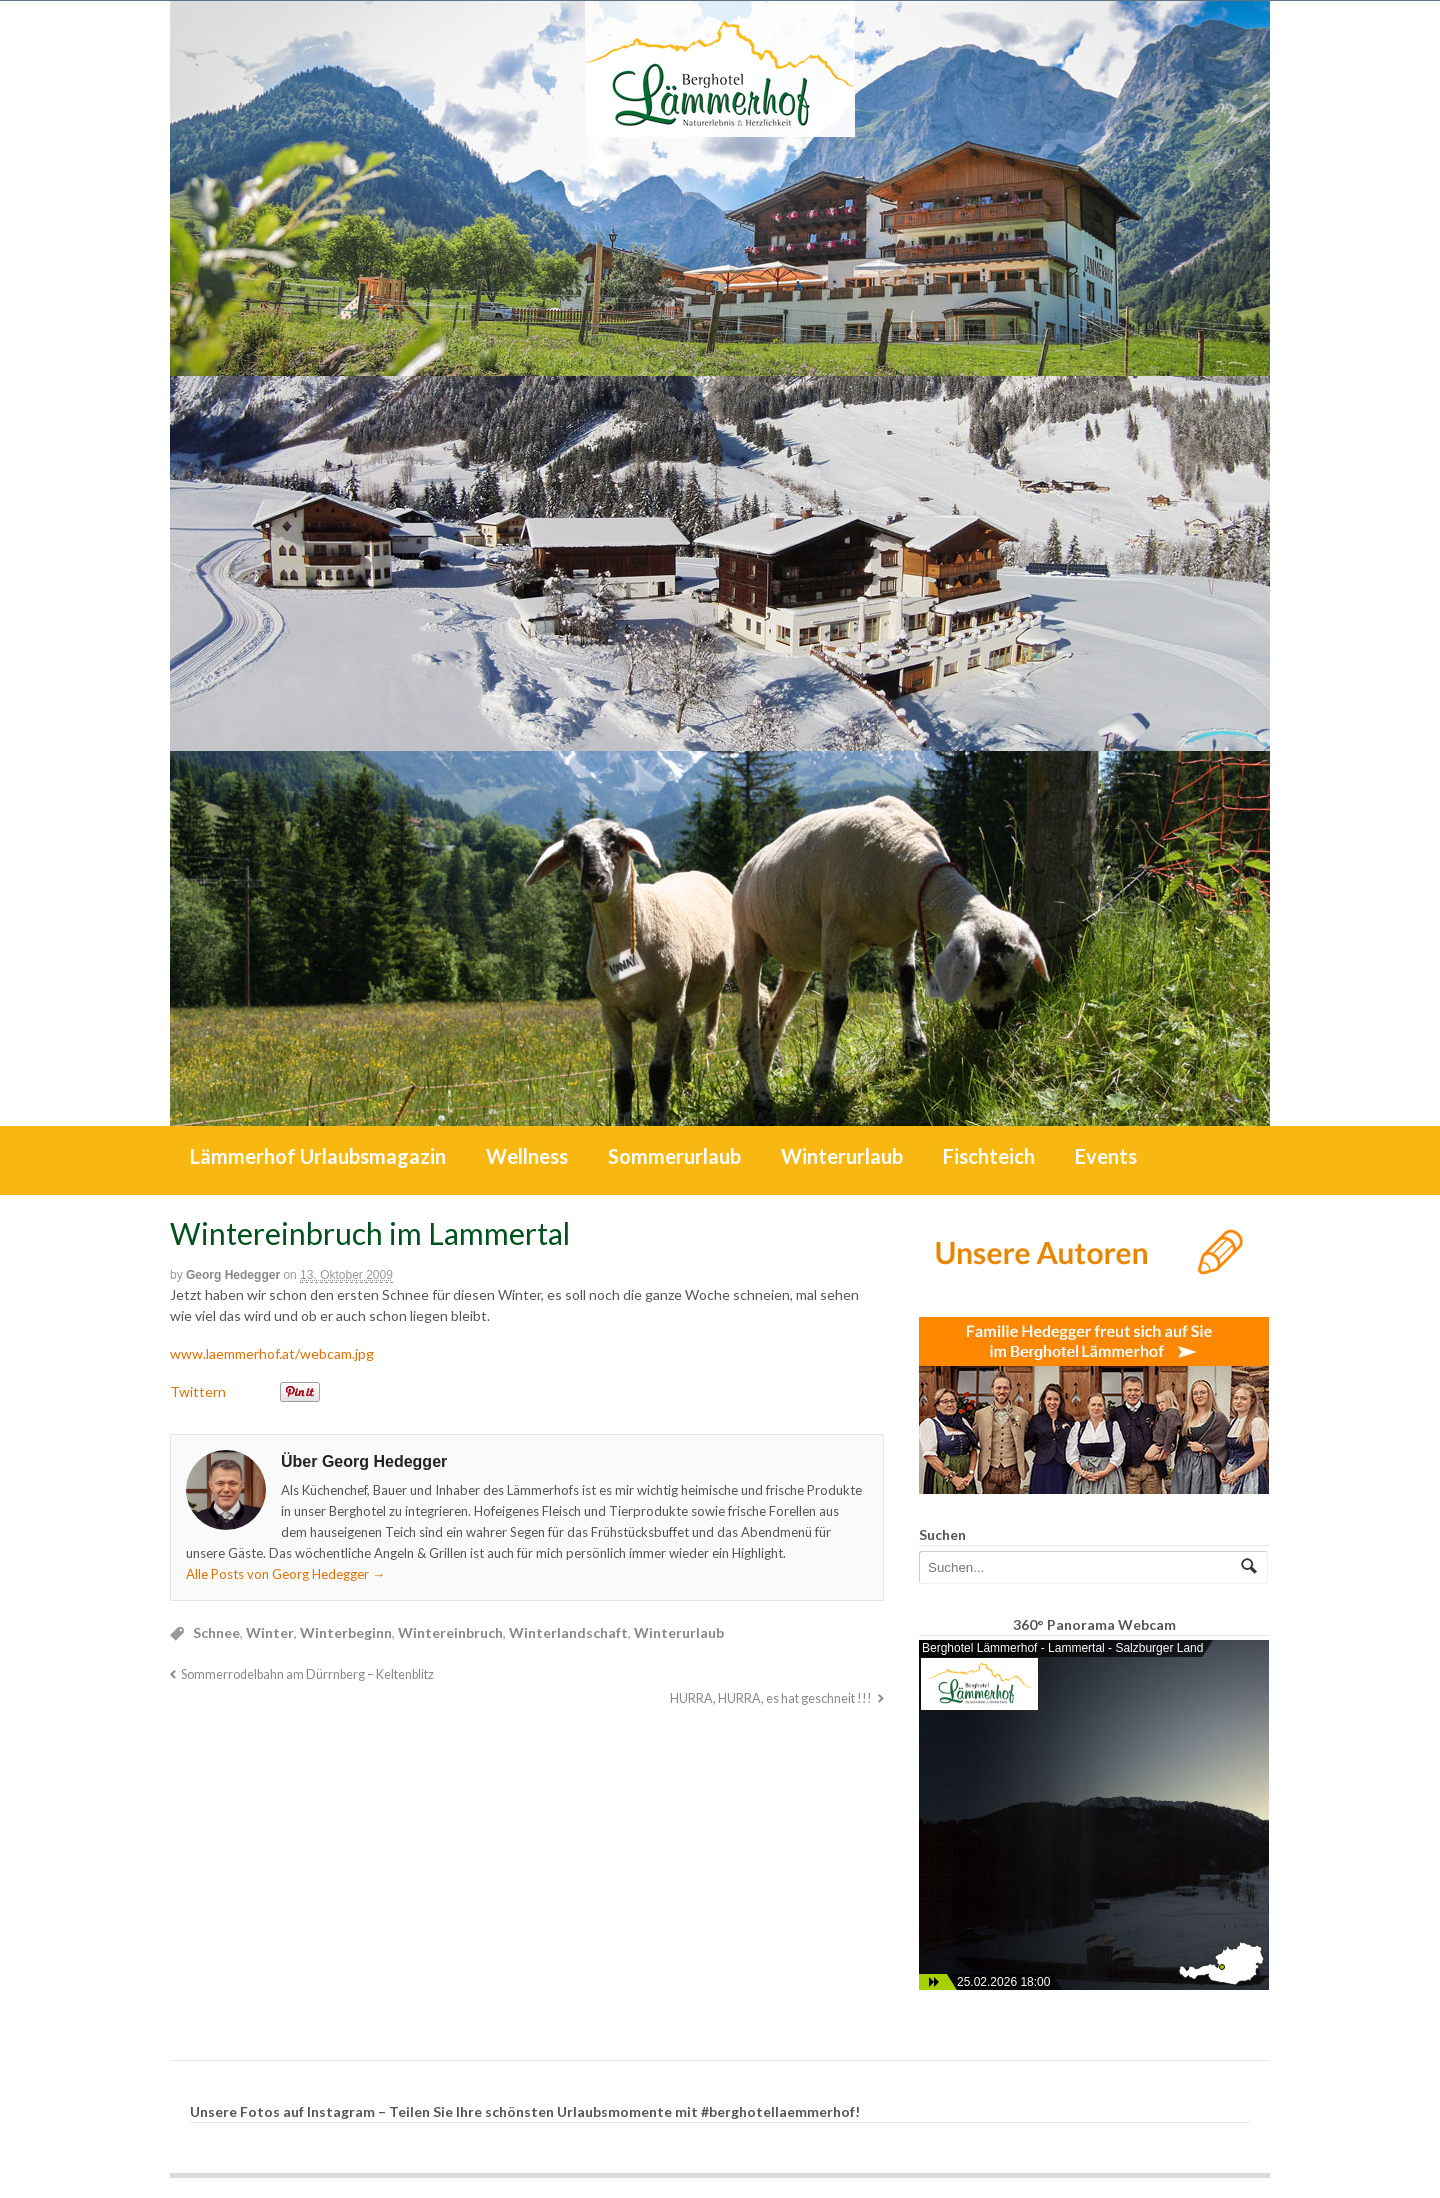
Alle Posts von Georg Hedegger (285, 1574)
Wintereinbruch (450, 1632)
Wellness (527, 1156)
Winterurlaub (842, 1156)
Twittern (198, 1391)
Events (1106, 1156)
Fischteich (989, 1156)
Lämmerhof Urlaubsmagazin (318, 1156)
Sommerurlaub (674, 1156)
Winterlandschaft (568, 1632)
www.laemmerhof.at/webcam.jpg (272, 1353)
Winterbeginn (346, 1632)
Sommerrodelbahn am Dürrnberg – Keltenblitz (307, 1674)
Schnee (216, 1632)
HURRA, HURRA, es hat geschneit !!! (771, 1698)
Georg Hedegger (233, 1275)
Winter (270, 1632)
